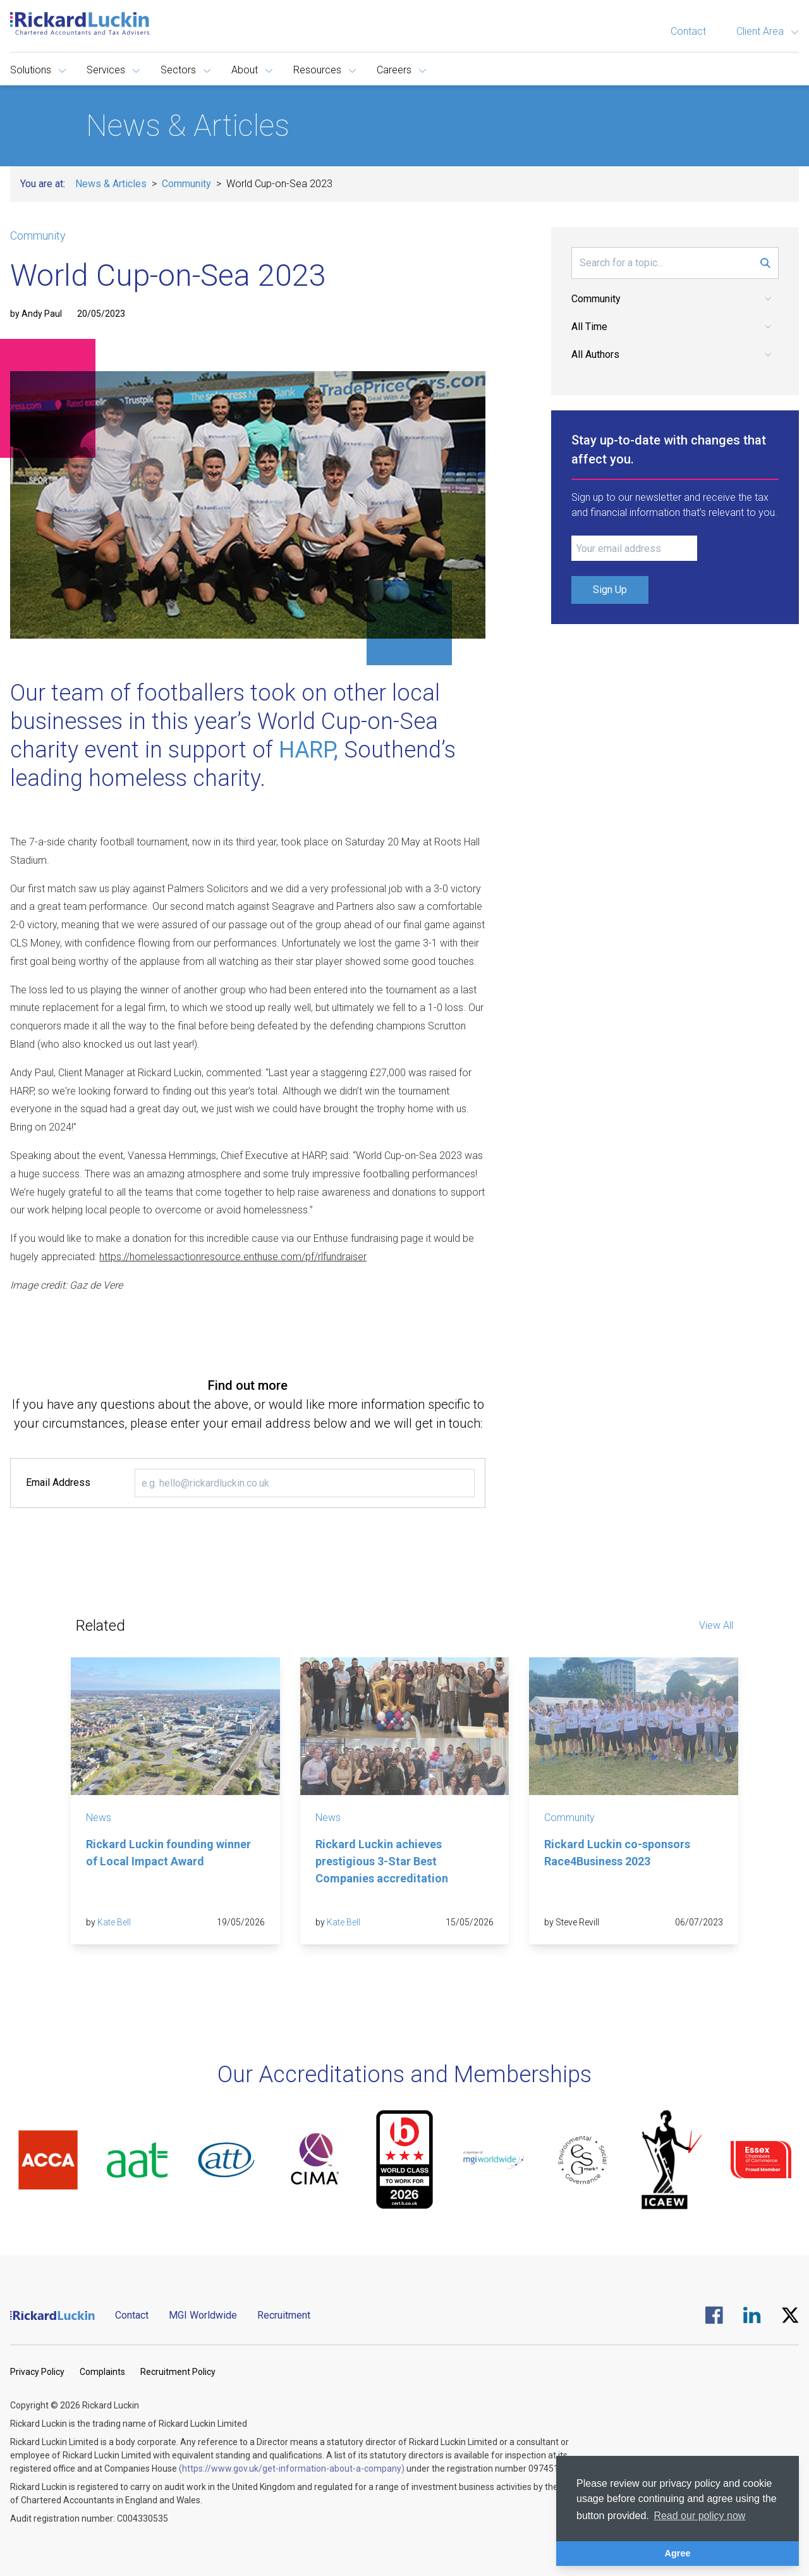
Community (186, 184)
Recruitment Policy (178, 2372)
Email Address (58, 1482)
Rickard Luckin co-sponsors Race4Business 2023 (617, 1852)
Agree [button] (678, 2553)
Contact (688, 31)
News (98, 1818)
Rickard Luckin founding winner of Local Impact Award (168, 1852)
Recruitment (283, 2315)
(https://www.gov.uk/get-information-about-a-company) (291, 2468)
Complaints (102, 2372)
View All (716, 1625)
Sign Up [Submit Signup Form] (610, 590)
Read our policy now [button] (699, 2515)
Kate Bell (114, 1922)
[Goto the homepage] (79, 23)
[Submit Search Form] (765, 263)
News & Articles (111, 184)
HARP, (308, 750)
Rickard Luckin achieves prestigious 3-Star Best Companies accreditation (381, 1861)
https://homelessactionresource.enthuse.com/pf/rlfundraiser (233, 1257)
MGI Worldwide (203, 2315)
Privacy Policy (37, 2372)
